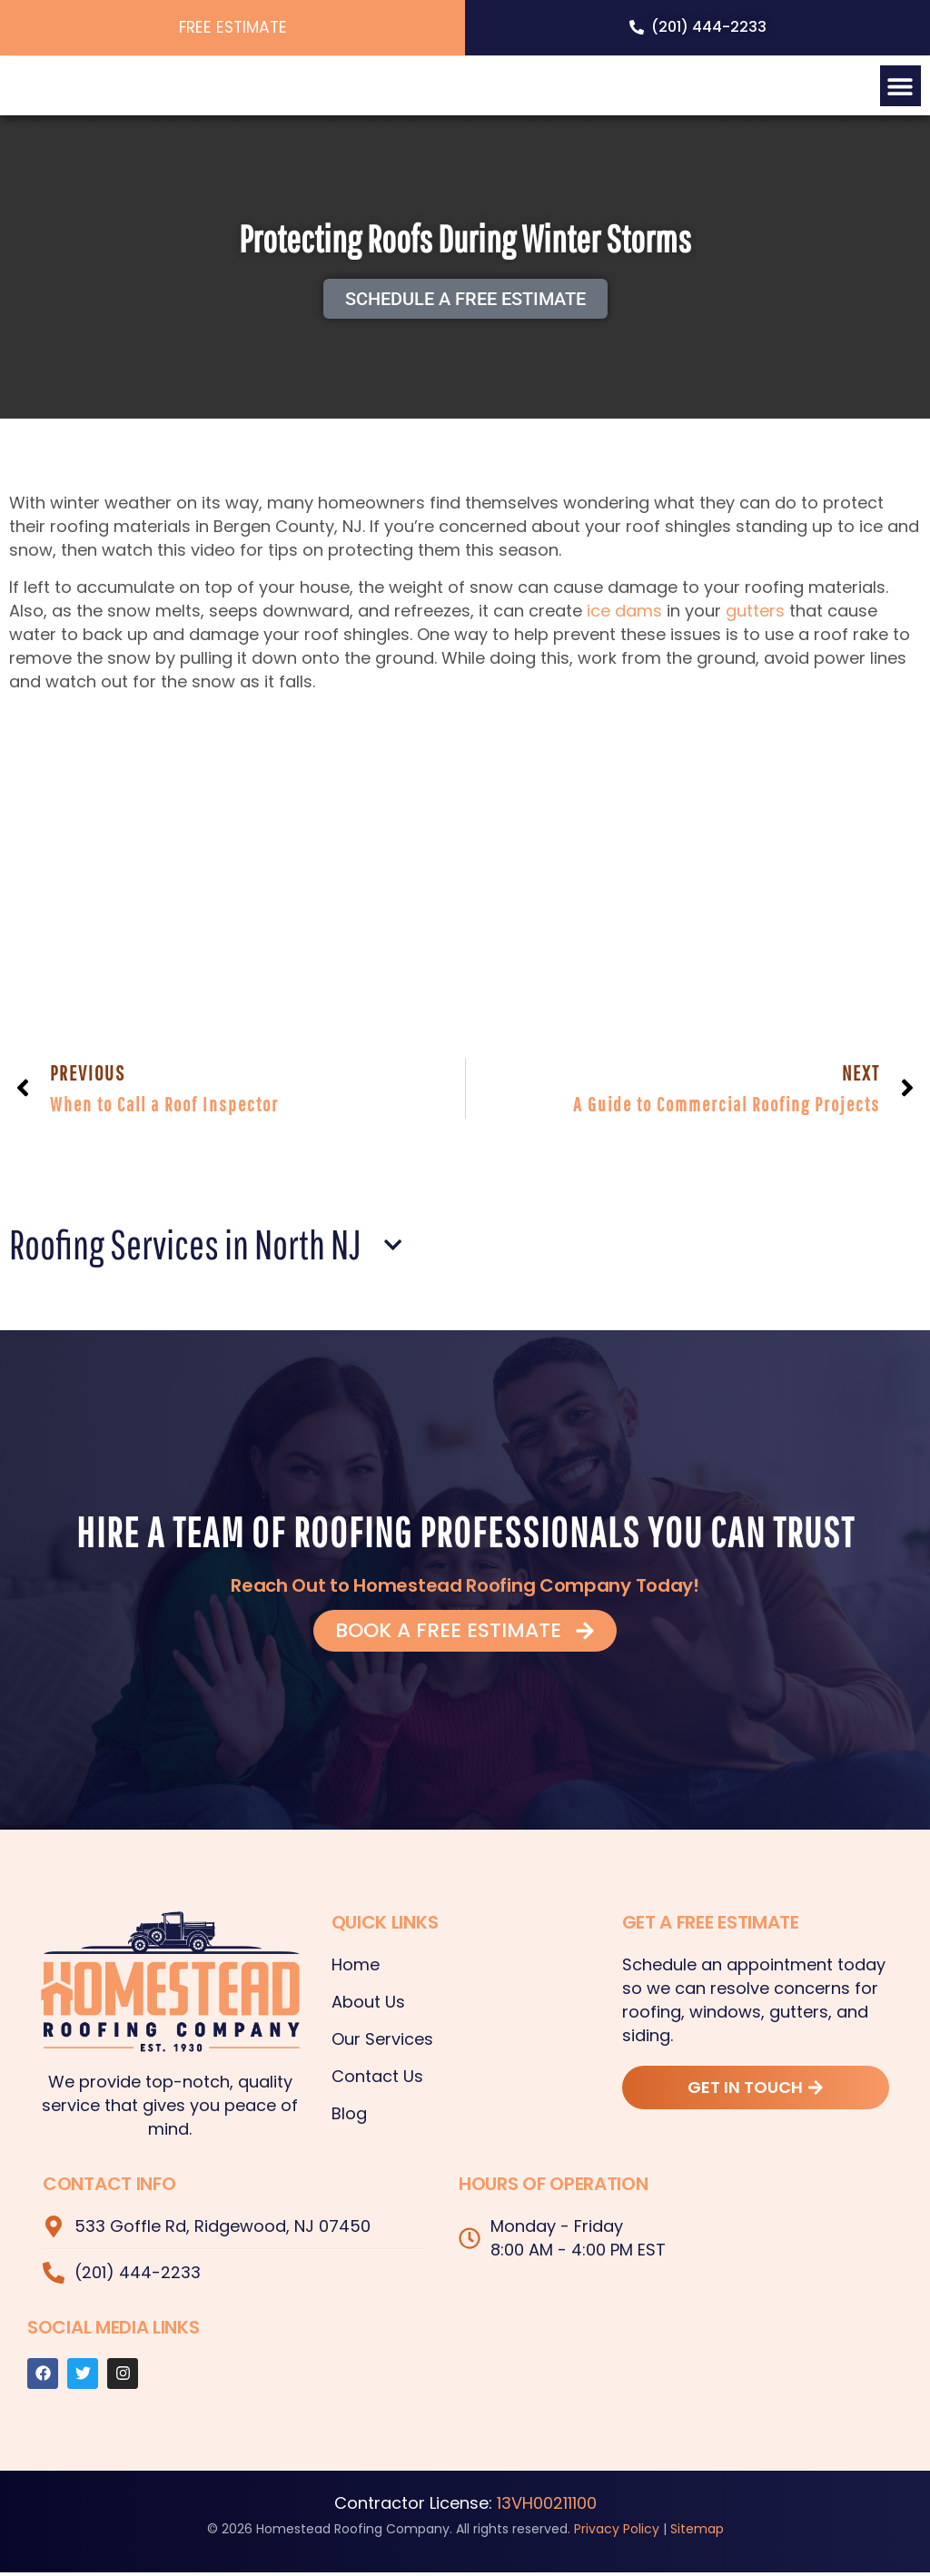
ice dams (624, 614)
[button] (900, 85)
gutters (755, 614)
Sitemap (697, 2532)
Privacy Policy (616, 2532)
